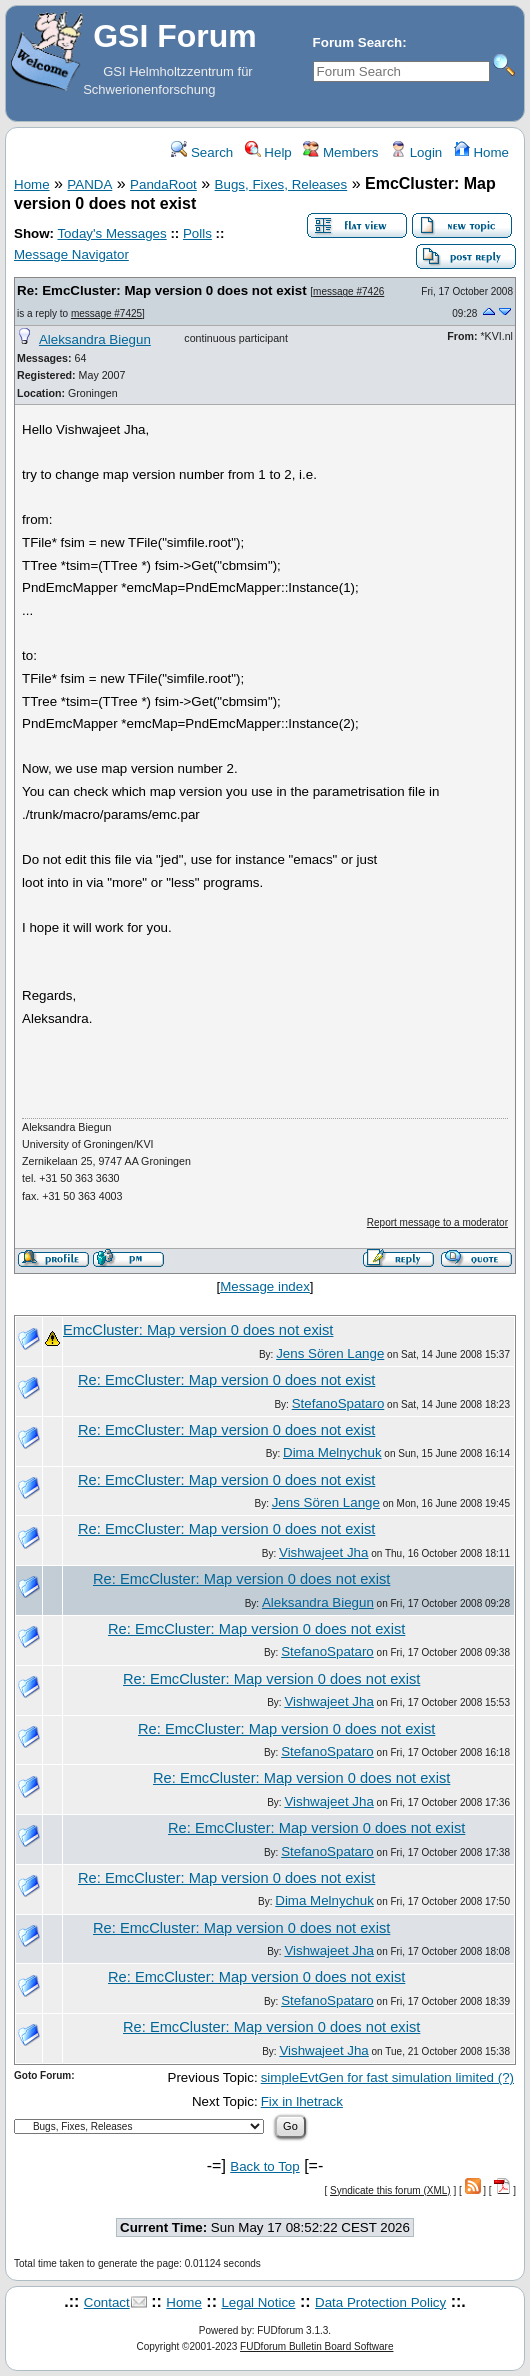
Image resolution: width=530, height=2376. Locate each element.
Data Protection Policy (380, 2302)
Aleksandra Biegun (95, 339)
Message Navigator (71, 254)
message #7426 (348, 291)
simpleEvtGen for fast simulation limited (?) (387, 2077)
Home (481, 152)
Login (416, 152)
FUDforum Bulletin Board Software (316, 2346)
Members (340, 152)
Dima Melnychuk (332, 1452)
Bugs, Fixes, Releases (281, 184)
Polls (197, 233)
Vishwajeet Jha (323, 1552)
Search (202, 152)
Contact (107, 2302)
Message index (265, 1286)
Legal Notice (258, 2302)
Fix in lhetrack (302, 2101)
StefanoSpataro (338, 1403)
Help (268, 152)
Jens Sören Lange (330, 1353)
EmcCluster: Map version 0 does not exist (198, 1330)
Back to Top (264, 2166)
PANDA (89, 184)
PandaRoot (163, 184)
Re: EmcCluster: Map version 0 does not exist (162, 290)
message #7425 (106, 313)
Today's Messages (111, 233)
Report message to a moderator (437, 1222)
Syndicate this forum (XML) (390, 2190)
